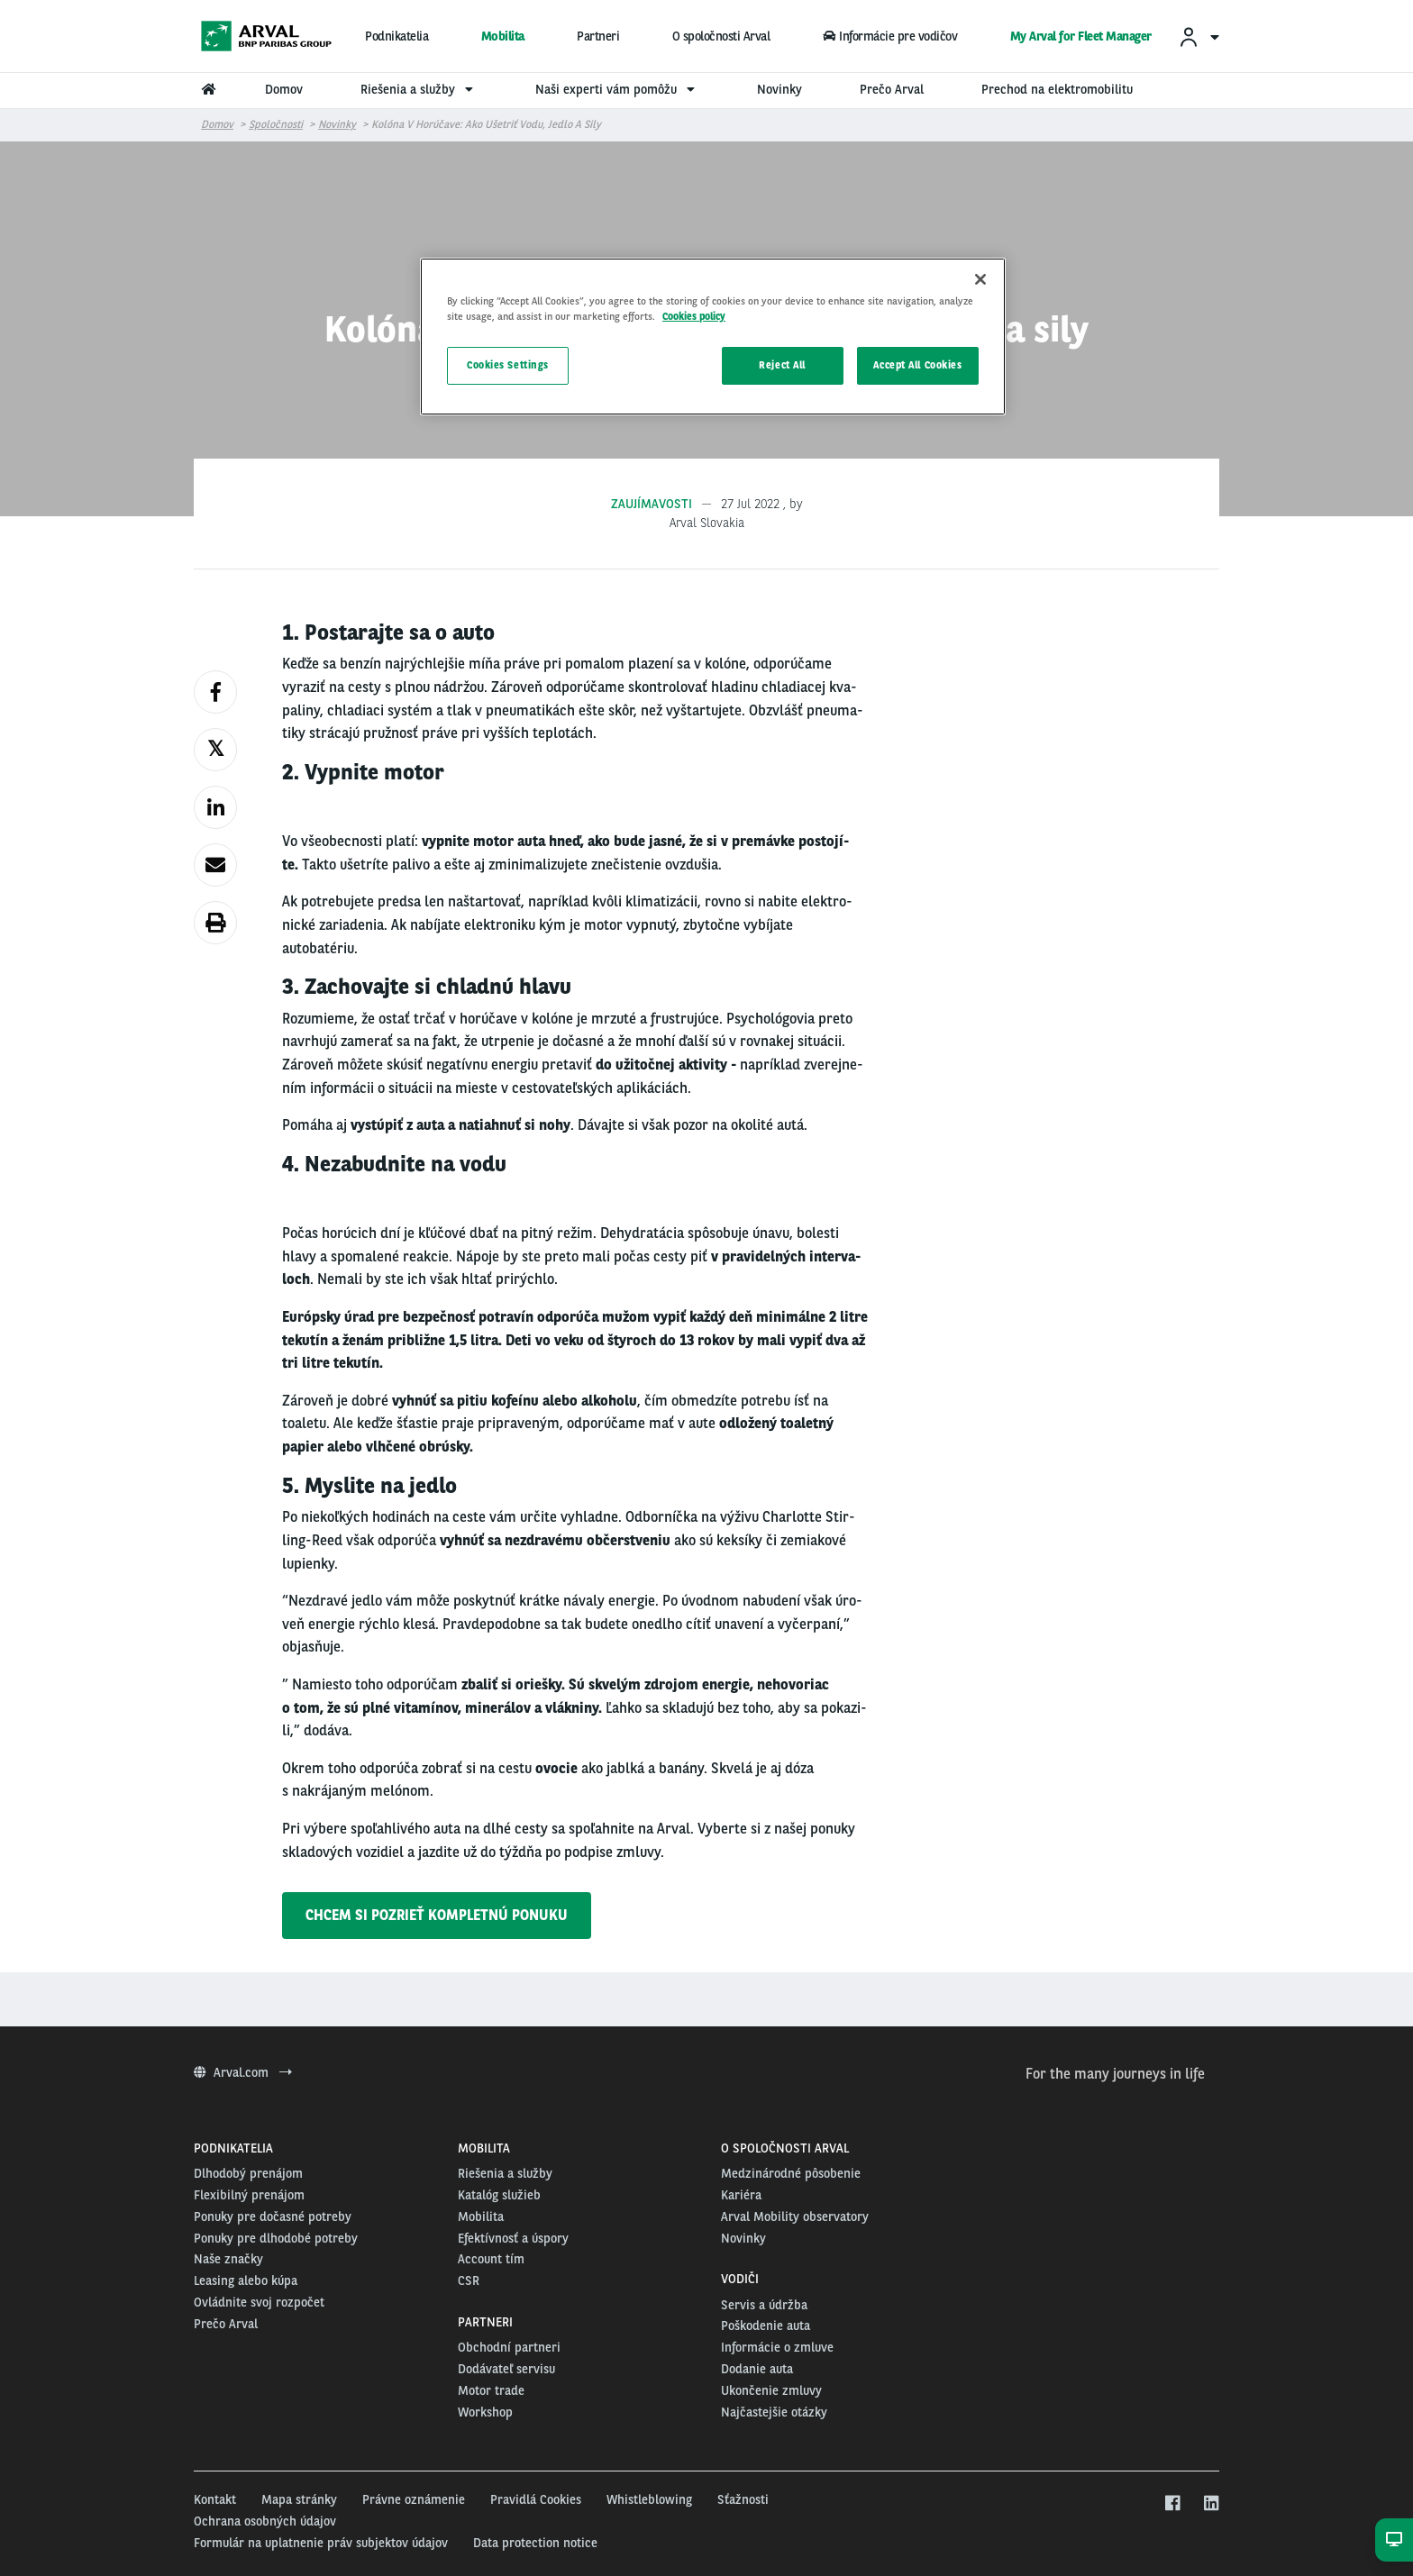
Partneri (598, 36)
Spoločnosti (276, 124)
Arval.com (243, 2072)
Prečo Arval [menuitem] (892, 89)
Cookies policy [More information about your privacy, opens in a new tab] (693, 316)
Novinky (337, 124)
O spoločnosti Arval (721, 36)
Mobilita (502, 36)
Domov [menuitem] (284, 89)
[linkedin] (1210, 2504)
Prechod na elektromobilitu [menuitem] (1057, 89)
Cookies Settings (508, 365)
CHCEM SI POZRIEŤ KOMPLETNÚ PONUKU (436, 1915)
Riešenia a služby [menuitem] (419, 89)
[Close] (980, 279)
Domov (217, 124)
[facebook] (1172, 2504)
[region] (713, 336)
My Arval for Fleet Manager (1081, 36)
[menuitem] (1198, 36)
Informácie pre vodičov (890, 36)
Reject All (782, 365)
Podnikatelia (396, 36)
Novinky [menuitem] (779, 89)
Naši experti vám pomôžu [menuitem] (617, 89)
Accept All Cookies (917, 365)
